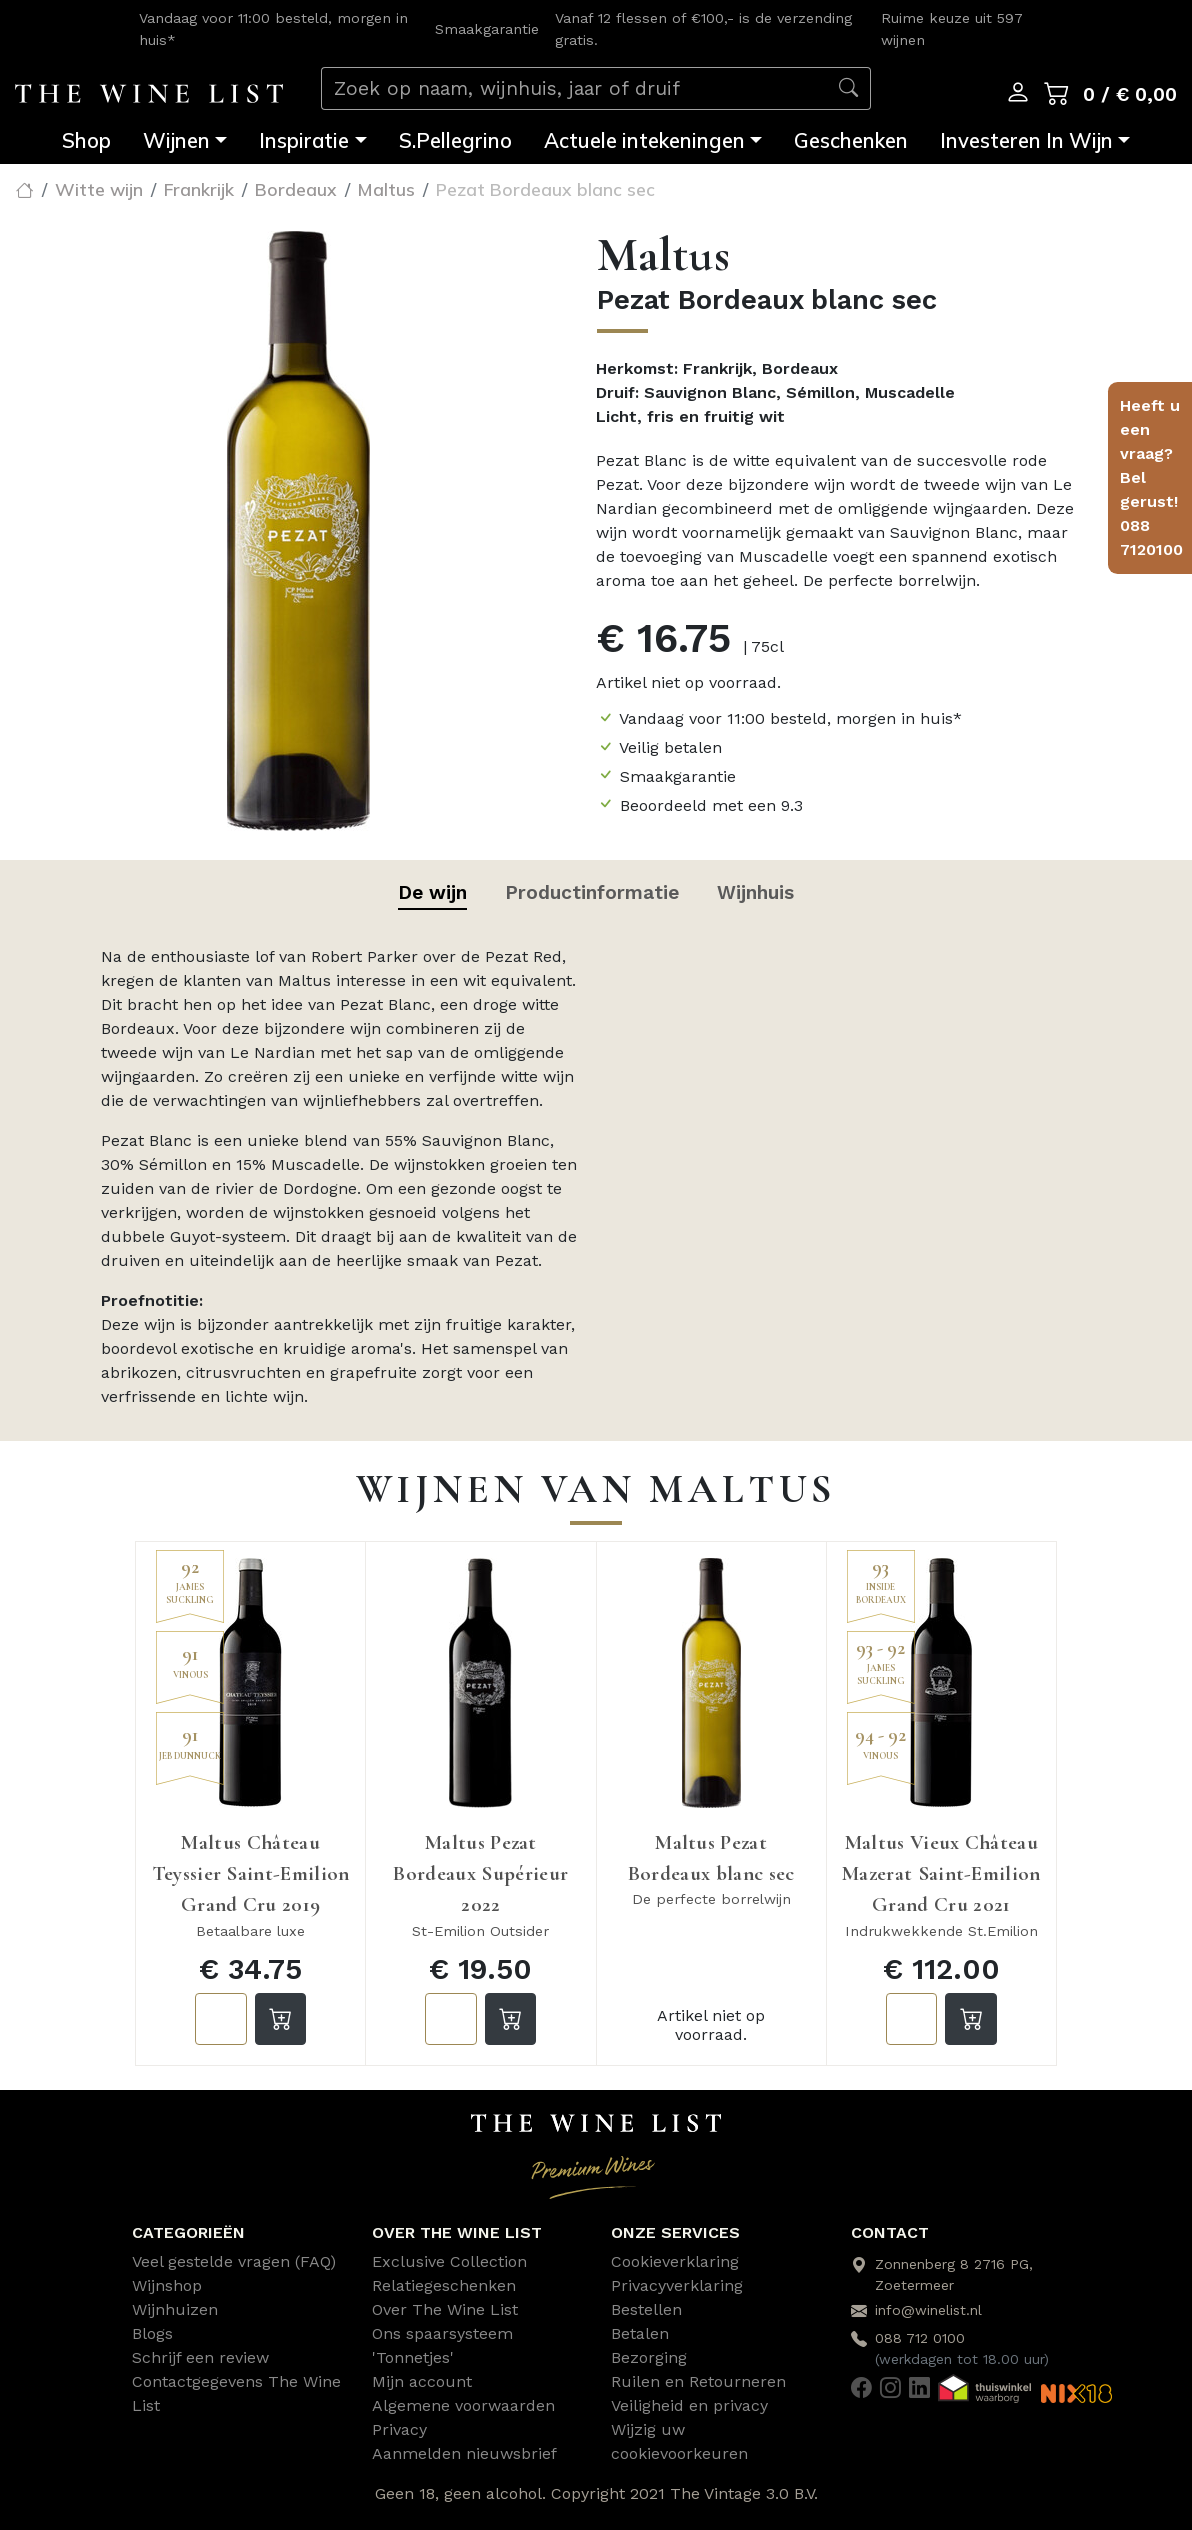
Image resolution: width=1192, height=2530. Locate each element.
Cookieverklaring (675, 2261)
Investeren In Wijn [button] (1026, 140)
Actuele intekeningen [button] (644, 140)
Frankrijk (199, 189)
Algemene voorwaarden (463, 2405)
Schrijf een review (200, 2357)
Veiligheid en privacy (689, 2405)
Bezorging (649, 2357)
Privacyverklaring (677, 2285)
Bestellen (646, 2309)
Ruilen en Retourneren (698, 2381)
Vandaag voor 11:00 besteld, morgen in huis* (790, 718)
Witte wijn (99, 189)
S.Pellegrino (455, 140)
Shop (86, 140)
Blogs (152, 2333)
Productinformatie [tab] (592, 892)
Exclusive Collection (449, 2261)
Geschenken (851, 140)
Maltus (386, 189)
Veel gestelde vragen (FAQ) (234, 2261)
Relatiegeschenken (444, 2285)
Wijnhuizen (175, 2309)
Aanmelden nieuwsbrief (464, 2453)
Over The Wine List (445, 2309)
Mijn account (422, 2381)
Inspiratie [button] (304, 140)
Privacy (399, 2429)
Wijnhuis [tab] (755, 892)
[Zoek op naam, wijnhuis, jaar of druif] (574, 88)
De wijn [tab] (432, 892)
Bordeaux (296, 189)
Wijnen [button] (176, 140)
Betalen (640, 2333)
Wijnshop (167, 2285)
